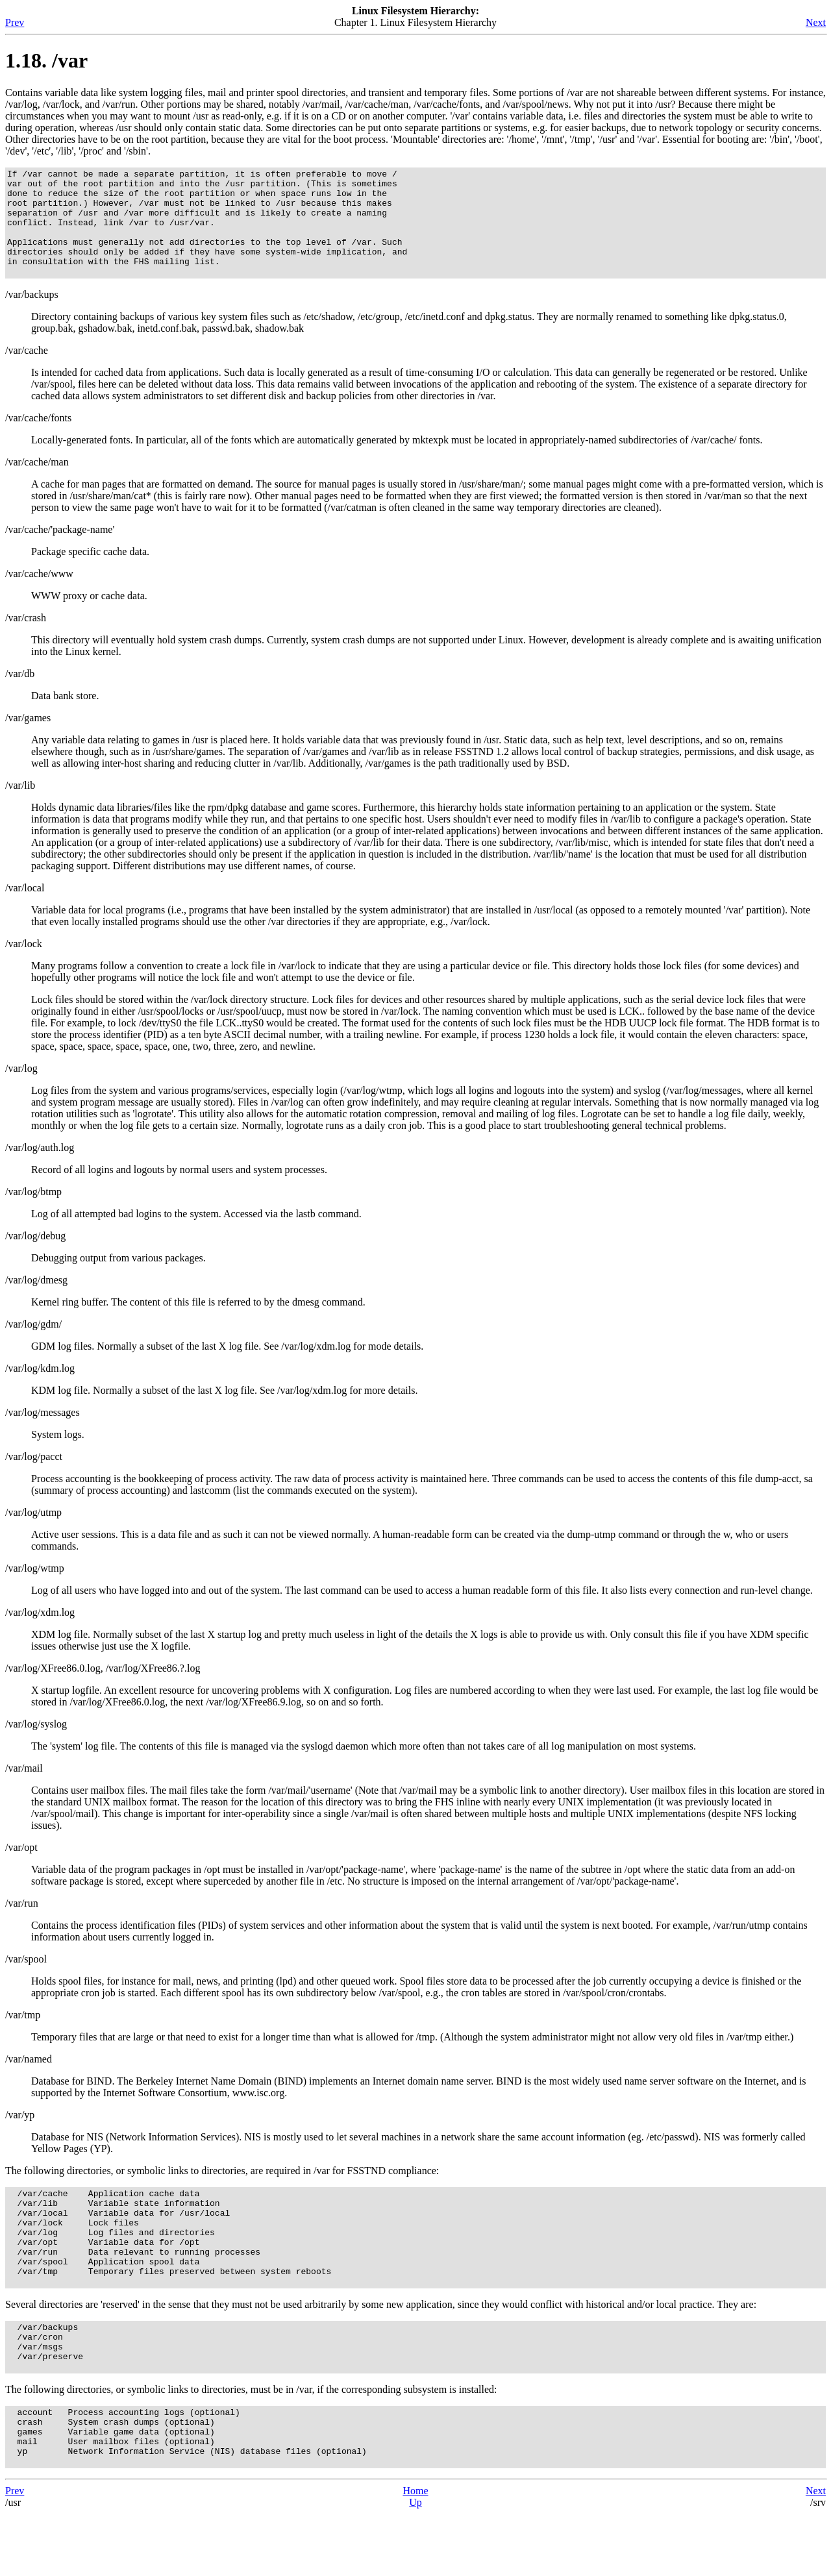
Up (415, 2564)
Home (415, 2552)
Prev (14, 22)
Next (816, 22)
